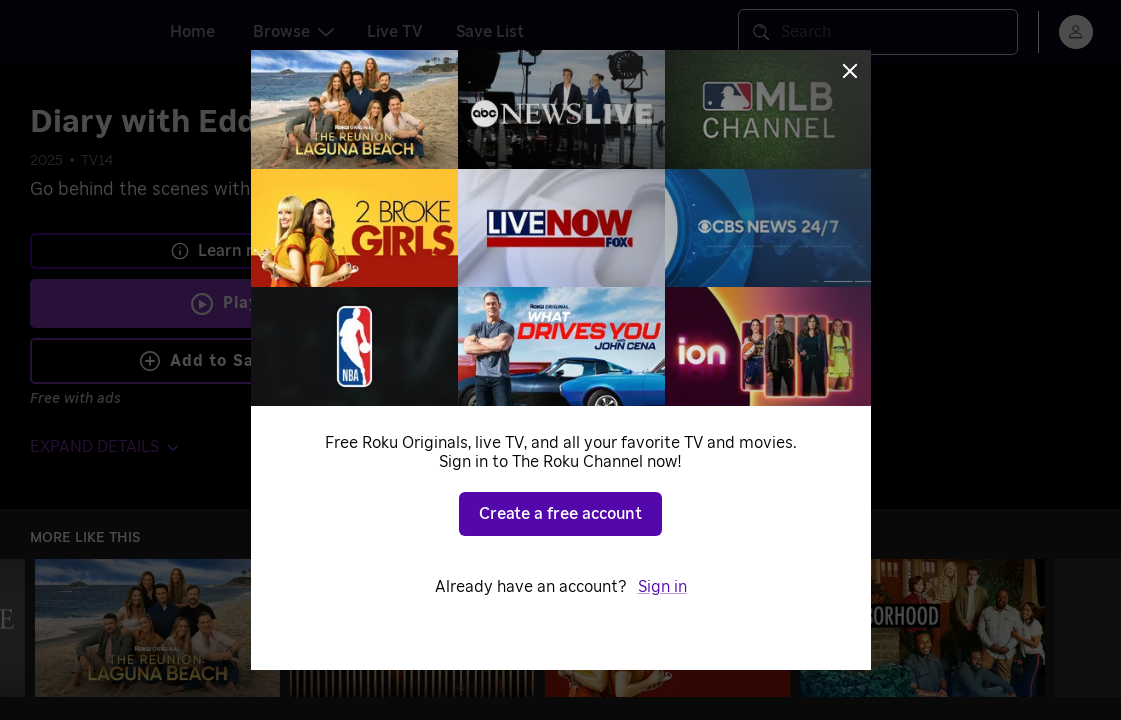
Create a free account (560, 514)
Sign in (662, 587)
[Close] (850, 71)
